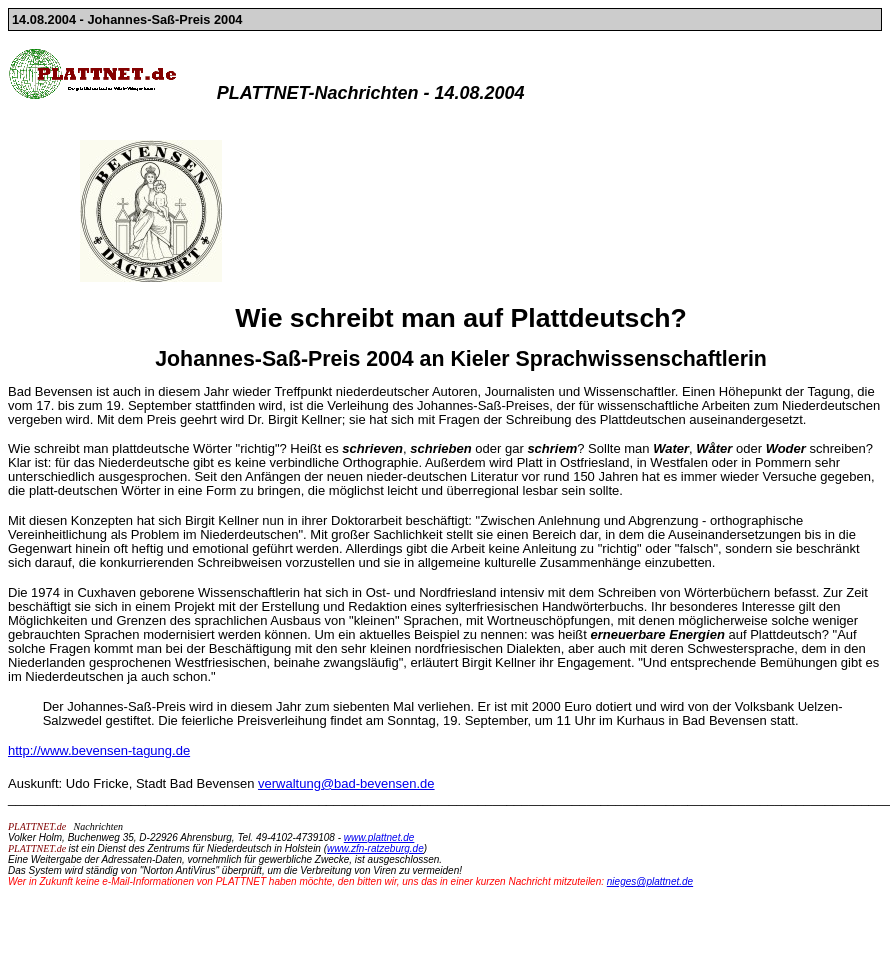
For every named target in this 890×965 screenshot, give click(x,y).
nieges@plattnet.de (650, 881)
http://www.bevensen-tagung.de (99, 750)
